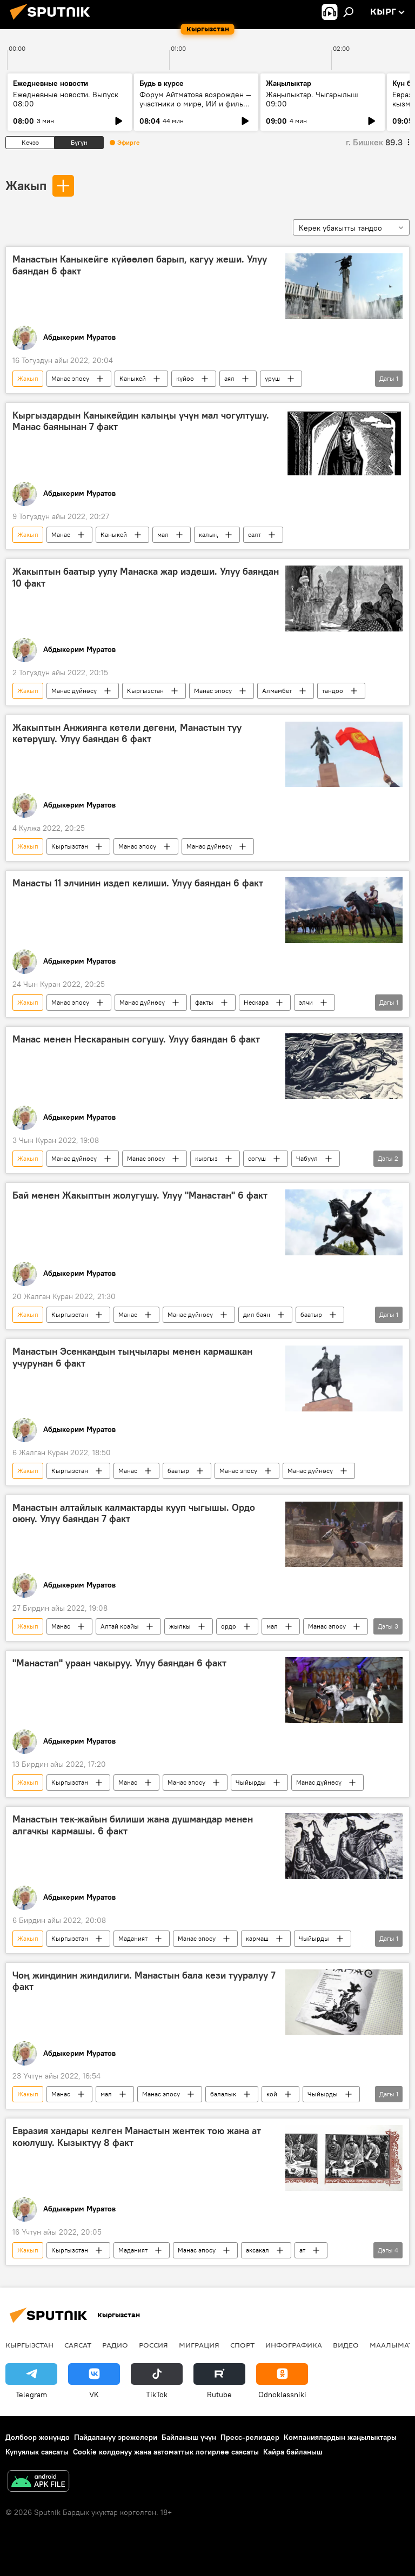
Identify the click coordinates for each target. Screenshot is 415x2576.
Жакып (25, 185)
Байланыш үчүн (189, 2437)
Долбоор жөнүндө (37, 2437)
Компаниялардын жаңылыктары (340, 2437)
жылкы (180, 1626)
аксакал (257, 2250)
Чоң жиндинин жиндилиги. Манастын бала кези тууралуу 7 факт (144, 1981)
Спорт (242, 2345)
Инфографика (293, 2345)
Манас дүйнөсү (74, 691)
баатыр (311, 1314)
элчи (306, 1002)
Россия (153, 2345)
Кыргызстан (145, 691)
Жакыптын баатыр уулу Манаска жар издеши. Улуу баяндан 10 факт (145, 577)
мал (163, 534)
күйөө (185, 378)
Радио (115, 2345)
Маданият (133, 1938)
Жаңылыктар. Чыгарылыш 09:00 (312, 99)
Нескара (256, 1002)
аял (229, 378)
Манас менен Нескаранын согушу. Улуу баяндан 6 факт (136, 1039)
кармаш (257, 1938)
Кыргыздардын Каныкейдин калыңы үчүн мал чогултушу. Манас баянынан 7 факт (140, 421)
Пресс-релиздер (249, 2437)
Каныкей (132, 378)
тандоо (332, 691)
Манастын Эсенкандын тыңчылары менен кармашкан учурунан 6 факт (132, 1357)
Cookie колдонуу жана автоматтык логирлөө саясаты (166, 2452)
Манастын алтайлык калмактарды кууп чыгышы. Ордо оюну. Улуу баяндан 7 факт (133, 1513)
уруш (272, 378)
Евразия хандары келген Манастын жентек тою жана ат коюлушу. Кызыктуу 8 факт (136, 2137)
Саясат (77, 2345)
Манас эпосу (70, 378)
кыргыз (206, 1158)
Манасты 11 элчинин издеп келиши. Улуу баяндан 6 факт (137, 883)
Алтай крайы (120, 1626)
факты (204, 1002)
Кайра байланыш (293, 2452)
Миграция (199, 2345)
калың (208, 534)
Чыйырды (251, 1782)
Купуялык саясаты (37, 2452)
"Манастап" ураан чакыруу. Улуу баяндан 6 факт (119, 1663)
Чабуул (307, 1158)
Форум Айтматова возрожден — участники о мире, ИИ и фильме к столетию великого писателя (196, 104)
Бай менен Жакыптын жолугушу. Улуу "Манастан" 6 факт (139, 1195)
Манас (60, 534)
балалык (223, 2094)
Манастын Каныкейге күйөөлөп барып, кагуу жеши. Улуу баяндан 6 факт (139, 265)
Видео (346, 2345)
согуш (257, 1158)
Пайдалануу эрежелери (115, 2437)
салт (254, 534)
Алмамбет (277, 691)
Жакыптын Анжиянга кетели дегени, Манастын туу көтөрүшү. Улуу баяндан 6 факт (127, 733)
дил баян (256, 1314)
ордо (228, 1626)
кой (271, 2094)
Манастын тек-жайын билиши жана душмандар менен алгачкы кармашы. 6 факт (132, 1825)
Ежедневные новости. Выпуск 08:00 (65, 99)
